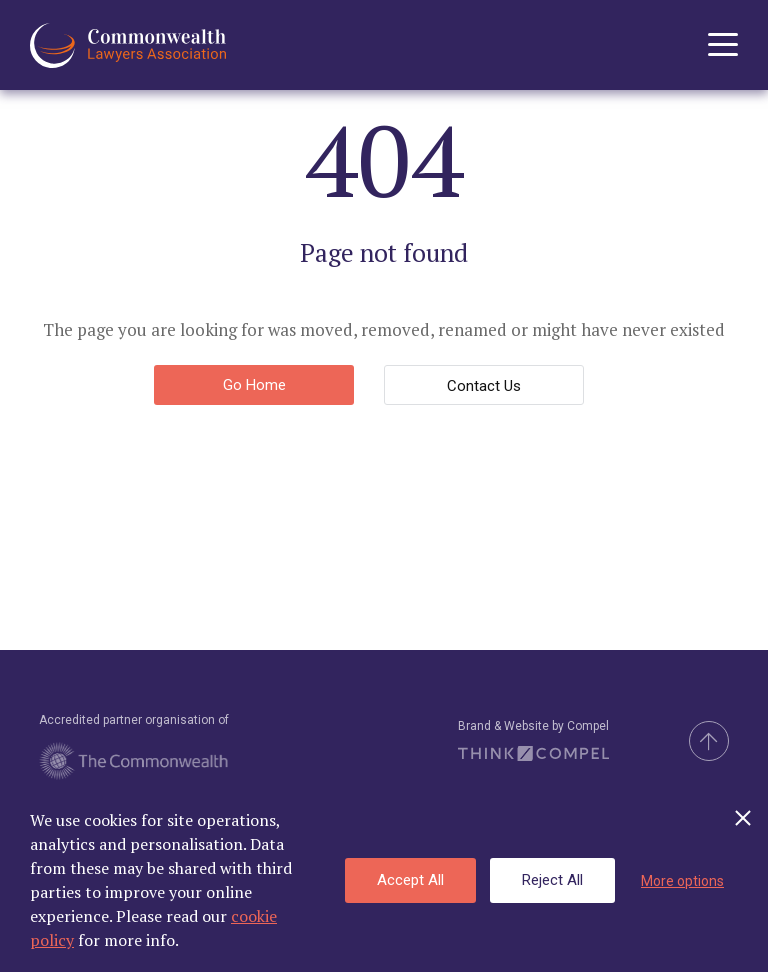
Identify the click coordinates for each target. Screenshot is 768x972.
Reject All (552, 880)
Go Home (254, 385)
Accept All (410, 880)
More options (682, 881)
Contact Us (484, 386)
